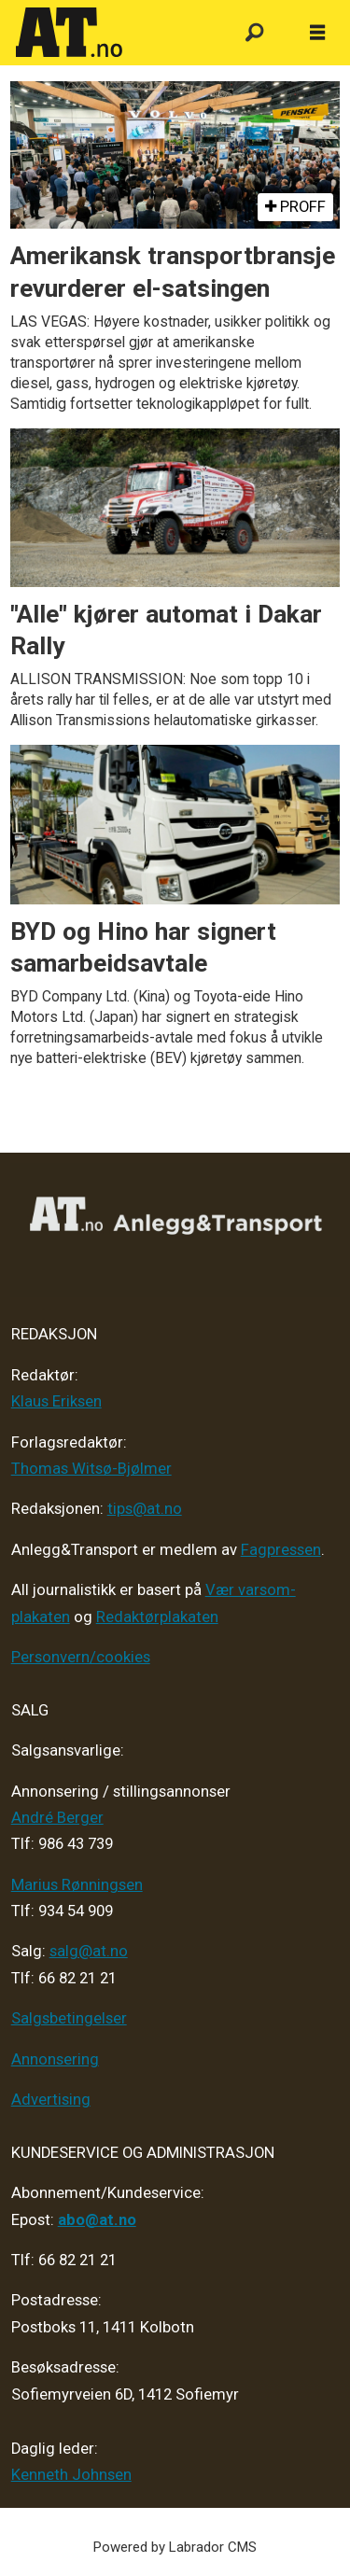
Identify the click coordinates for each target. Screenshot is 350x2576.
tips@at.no (144, 1509)
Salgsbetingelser (69, 2018)
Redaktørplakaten (157, 1617)
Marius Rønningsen (77, 1885)
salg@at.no (88, 1951)
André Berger (57, 1818)
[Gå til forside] (112, 32)
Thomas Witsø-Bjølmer (91, 1468)
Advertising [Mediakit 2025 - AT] (51, 2099)
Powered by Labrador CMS (175, 2547)
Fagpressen (281, 1550)
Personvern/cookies (80, 1657)
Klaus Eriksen (56, 1401)
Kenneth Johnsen (71, 2475)
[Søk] (254, 33)
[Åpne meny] (317, 33)
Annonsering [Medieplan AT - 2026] (55, 2059)
